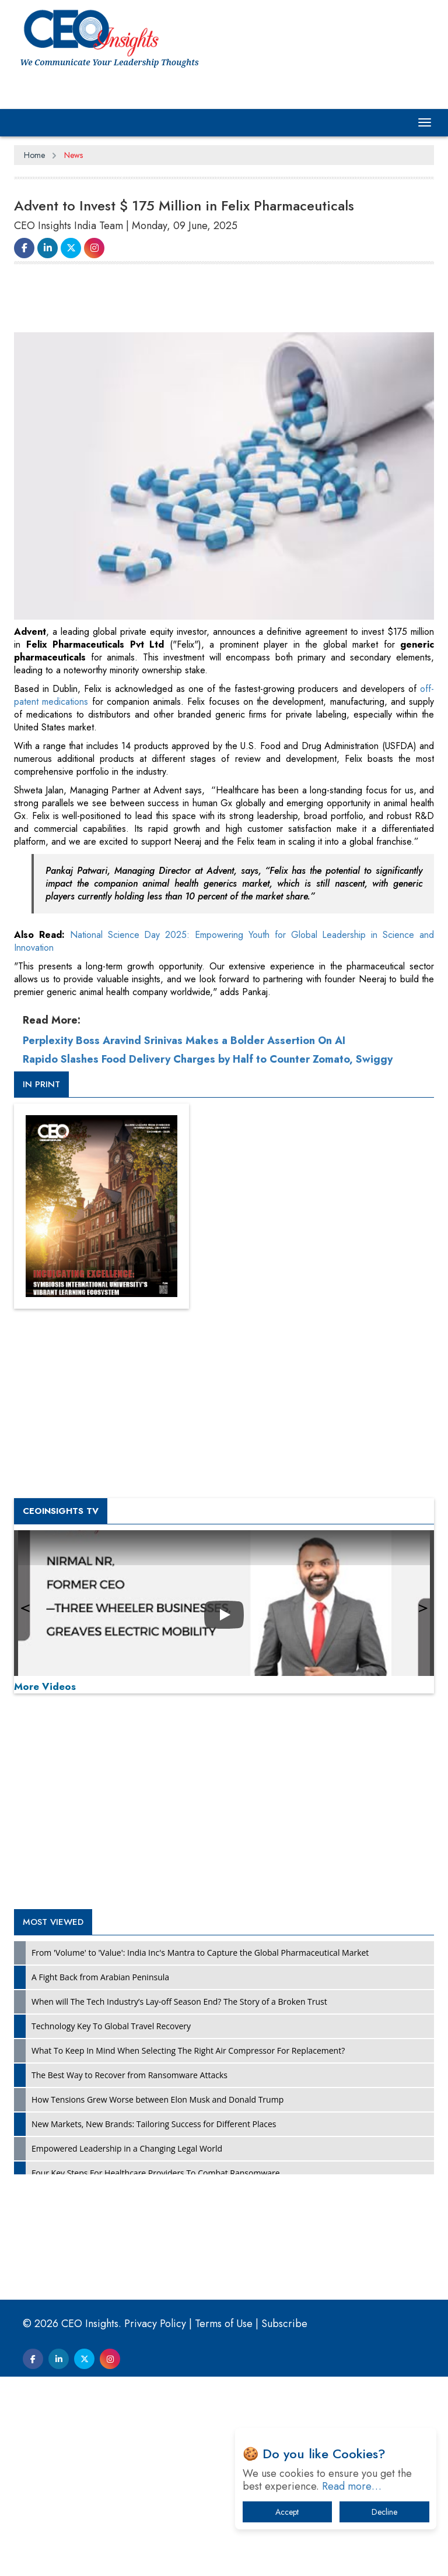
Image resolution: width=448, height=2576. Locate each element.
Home (34, 155)
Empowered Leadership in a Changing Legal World (127, 2148)
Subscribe (284, 2323)
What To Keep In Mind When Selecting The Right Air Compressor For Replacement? (188, 2050)
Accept (287, 2512)
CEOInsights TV (61, 1511)
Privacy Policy (155, 2323)
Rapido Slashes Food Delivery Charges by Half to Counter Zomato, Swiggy (208, 1059)
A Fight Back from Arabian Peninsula (100, 1977)
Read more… (352, 2486)
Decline (384, 2512)
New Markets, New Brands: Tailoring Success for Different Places (154, 2123)
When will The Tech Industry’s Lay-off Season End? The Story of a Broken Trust (179, 2001)
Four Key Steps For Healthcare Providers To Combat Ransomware (156, 2172)
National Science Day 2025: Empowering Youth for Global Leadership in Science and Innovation (224, 941)
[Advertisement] (226, 303)
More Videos (45, 1686)
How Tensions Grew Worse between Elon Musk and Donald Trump (158, 2099)
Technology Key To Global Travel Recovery (111, 2026)
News (73, 155)
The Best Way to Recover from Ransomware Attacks (130, 2075)
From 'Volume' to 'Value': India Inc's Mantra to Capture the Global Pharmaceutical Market (200, 1952)
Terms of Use (224, 2323)
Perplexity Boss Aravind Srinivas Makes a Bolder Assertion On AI (184, 1040)
